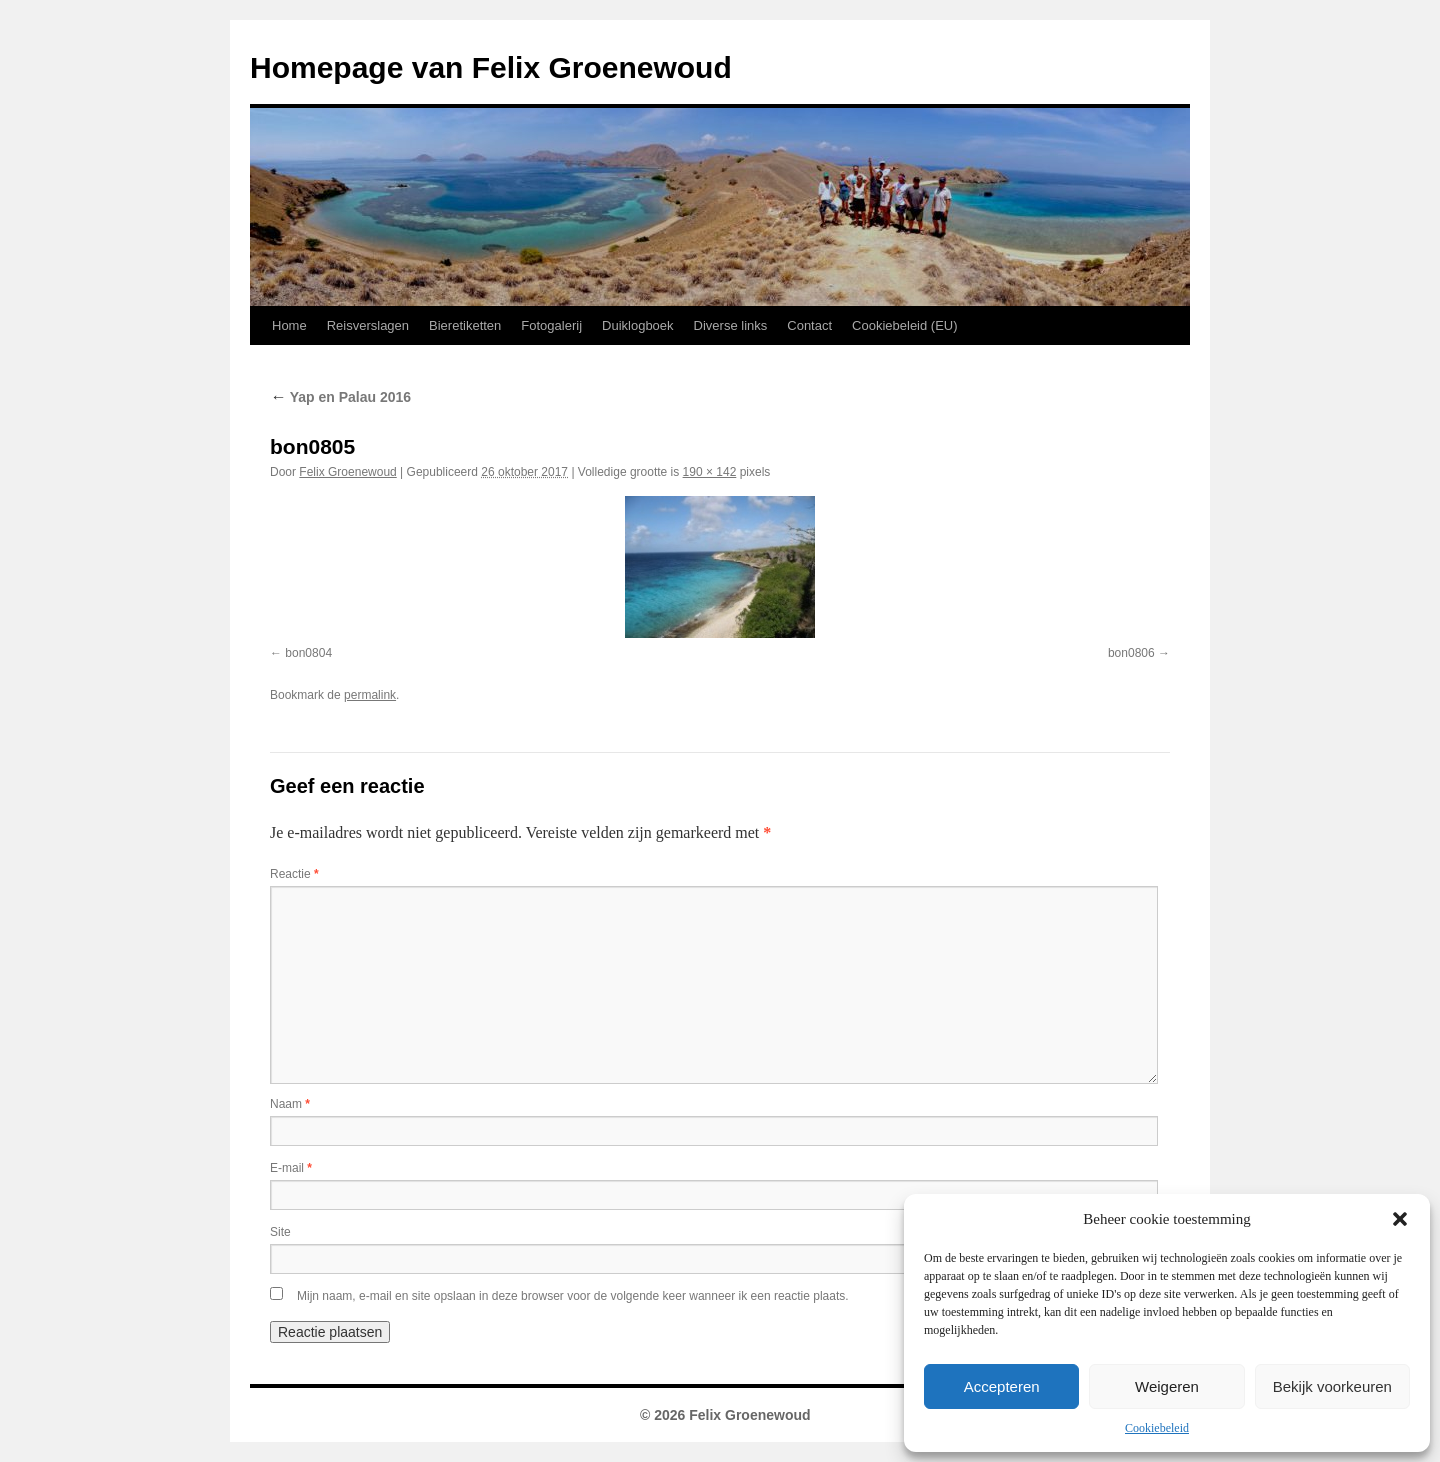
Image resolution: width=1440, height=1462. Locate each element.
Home (289, 325)
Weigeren (1167, 1386)
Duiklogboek (638, 325)
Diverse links (731, 325)
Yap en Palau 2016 (340, 397)
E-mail (291, 1168)
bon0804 (308, 653)
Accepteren (1002, 1386)
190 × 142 (710, 472)
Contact (809, 325)
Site (280, 1232)
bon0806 (1131, 653)
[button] (1400, 1219)
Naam (290, 1104)
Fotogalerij (551, 325)
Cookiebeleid (1157, 1428)
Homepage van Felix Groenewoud (491, 67)
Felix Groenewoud (347, 472)
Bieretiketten (465, 325)
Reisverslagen (368, 325)
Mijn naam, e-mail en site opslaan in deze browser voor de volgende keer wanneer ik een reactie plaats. (573, 1296)
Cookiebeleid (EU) (905, 325)
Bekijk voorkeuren (1332, 1386)
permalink (370, 695)
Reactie (294, 874)
